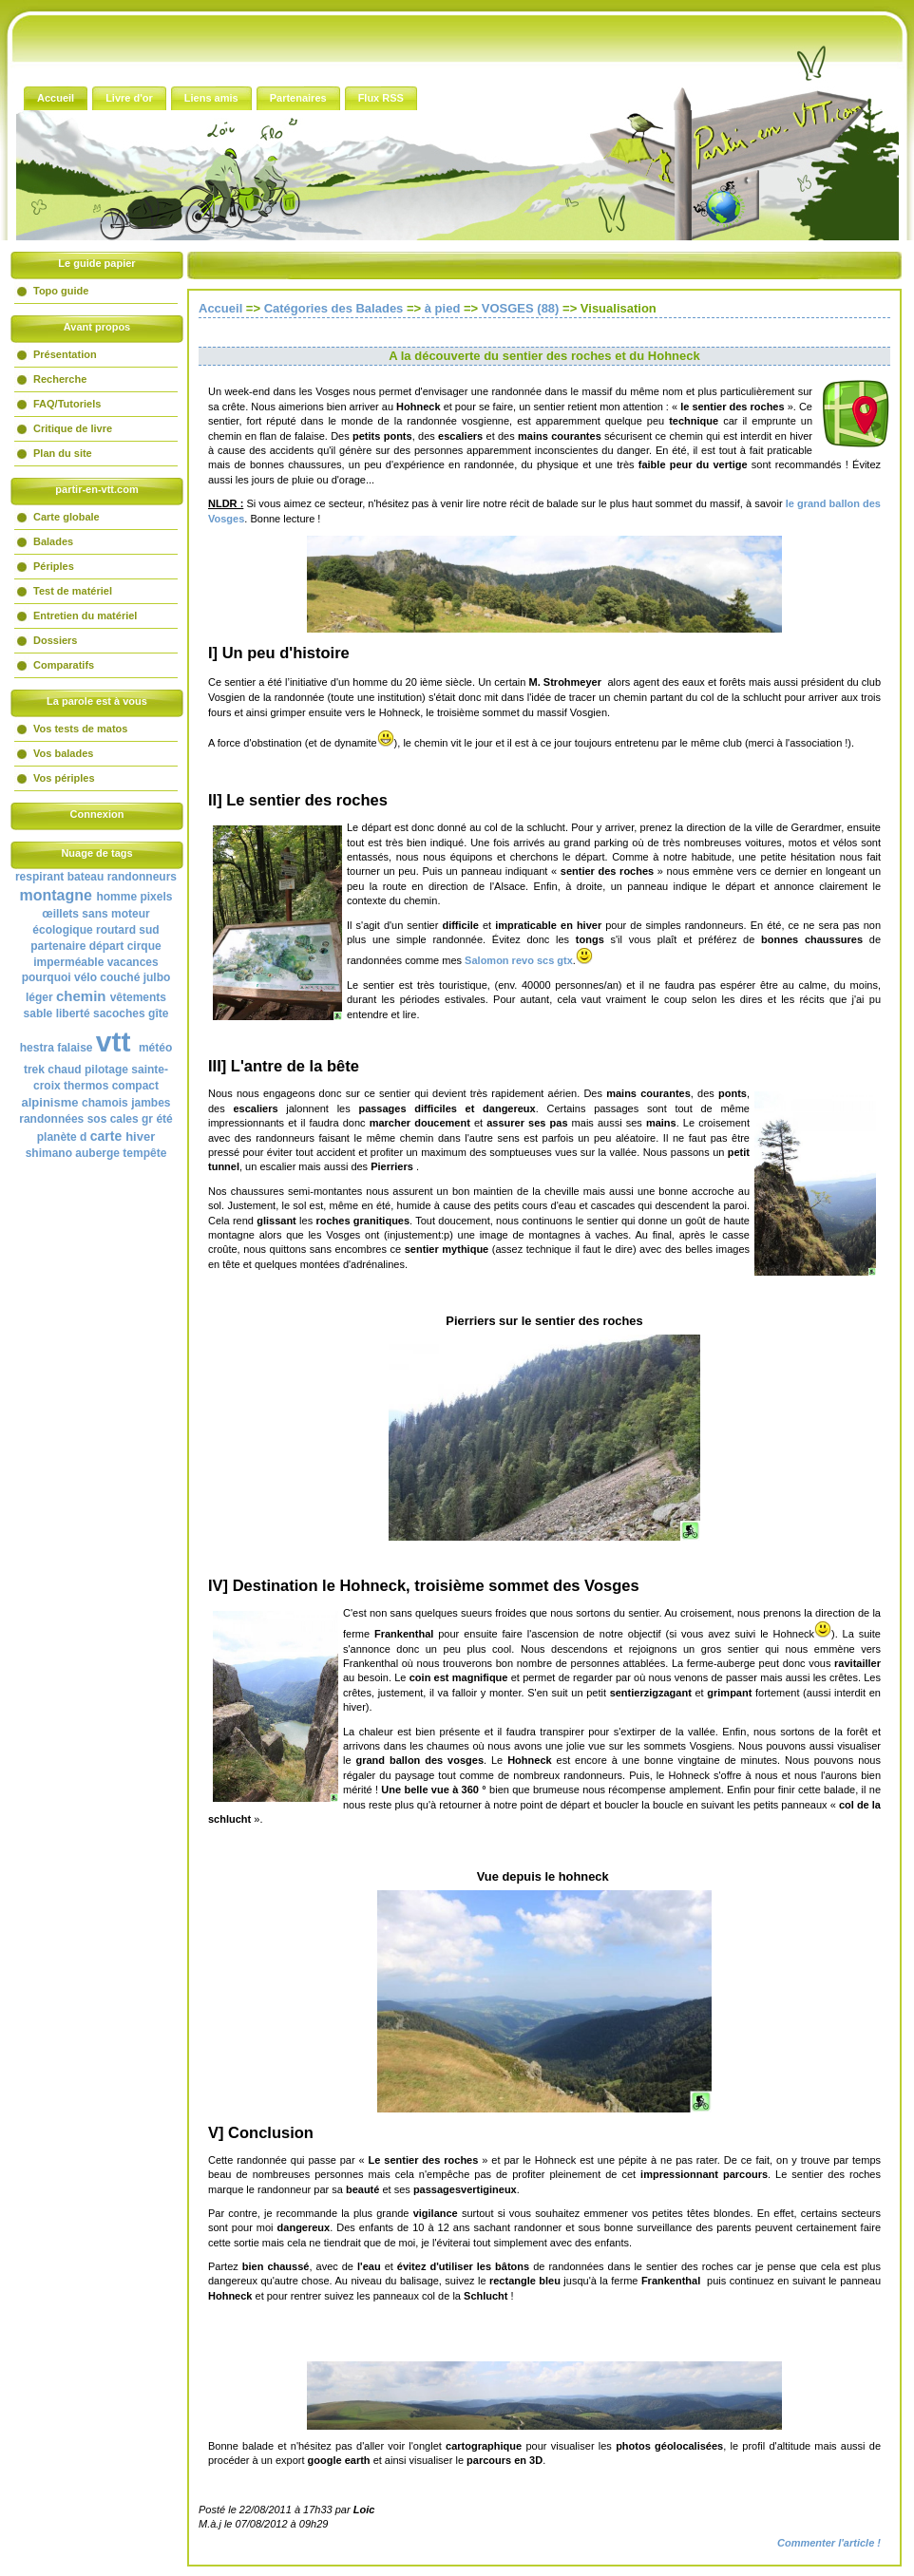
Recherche (59, 379)
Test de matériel (72, 591)
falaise (74, 1047)
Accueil (220, 308)
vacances (133, 962)
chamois (105, 1102)
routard (116, 930)
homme (116, 896)
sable (38, 1013)
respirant (39, 876)
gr (147, 1119)
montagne (56, 895)
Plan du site (62, 453)
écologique (62, 930)
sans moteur (115, 913)
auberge (97, 1153)
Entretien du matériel (85, 615)
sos (97, 1119)
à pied (443, 308)
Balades (53, 541)
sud (149, 930)
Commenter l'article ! (829, 2542)
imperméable (68, 962)
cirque (144, 946)
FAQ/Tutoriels (67, 403)
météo (155, 1047)
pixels (156, 896)
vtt (113, 1041)
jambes (150, 1102)
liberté (73, 1013)
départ (106, 946)
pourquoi (46, 977)
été (164, 1119)
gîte (158, 1013)
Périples (53, 566)
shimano (49, 1153)
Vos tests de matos (80, 728)
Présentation (65, 354)
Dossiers (55, 640)
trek (34, 1069)
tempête (144, 1153)
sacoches (119, 1013)
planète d (62, 1137)
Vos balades (63, 753)
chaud (64, 1069)
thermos (86, 1085)
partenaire (58, 946)
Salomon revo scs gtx (517, 960)
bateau (86, 876)
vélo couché (107, 977)
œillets (60, 913)
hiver (140, 1136)
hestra (37, 1047)
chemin (81, 996)
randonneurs (142, 876)
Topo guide (60, 290)
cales (124, 1119)
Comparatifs (63, 665)
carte (106, 1136)
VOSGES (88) (521, 308)
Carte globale (66, 516)
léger (39, 997)
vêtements (138, 997)
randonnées (51, 1119)
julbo (157, 977)
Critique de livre (72, 428)
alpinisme (50, 1102)
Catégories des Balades (334, 308)
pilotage (106, 1069)
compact (135, 1085)
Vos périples (64, 778)
